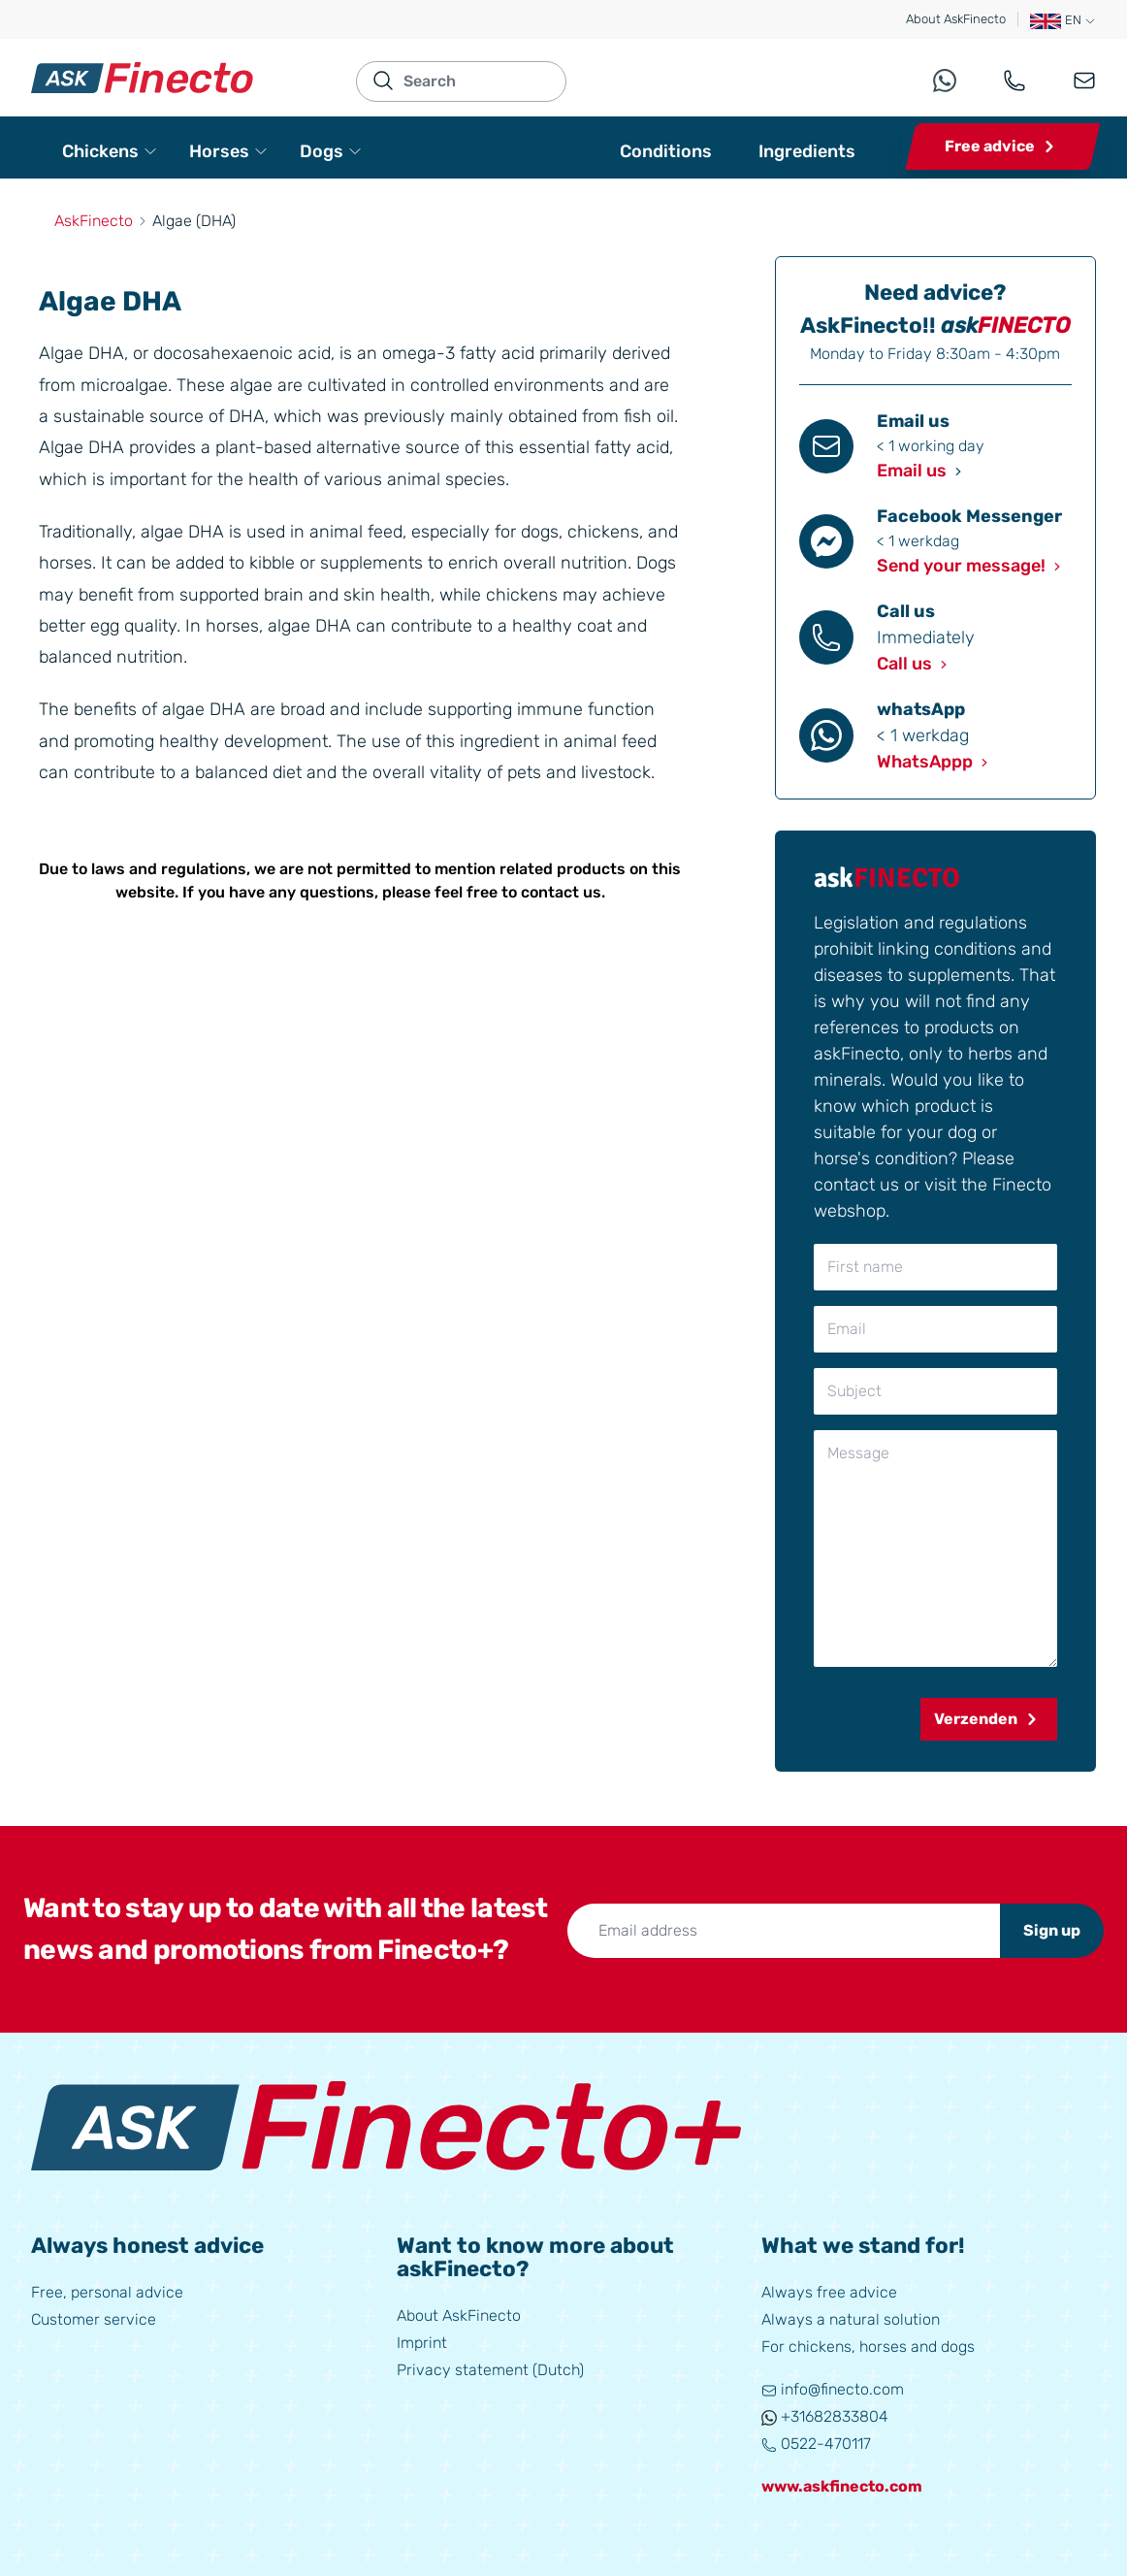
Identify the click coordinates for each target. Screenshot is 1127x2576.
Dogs (331, 151)
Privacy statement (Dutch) (490, 2370)
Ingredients (806, 151)
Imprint (422, 2342)
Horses (229, 151)
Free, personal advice (107, 2292)
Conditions (666, 151)
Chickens (110, 151)
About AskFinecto (956, 19)
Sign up (1051, 1930)
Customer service (93, 2319)
